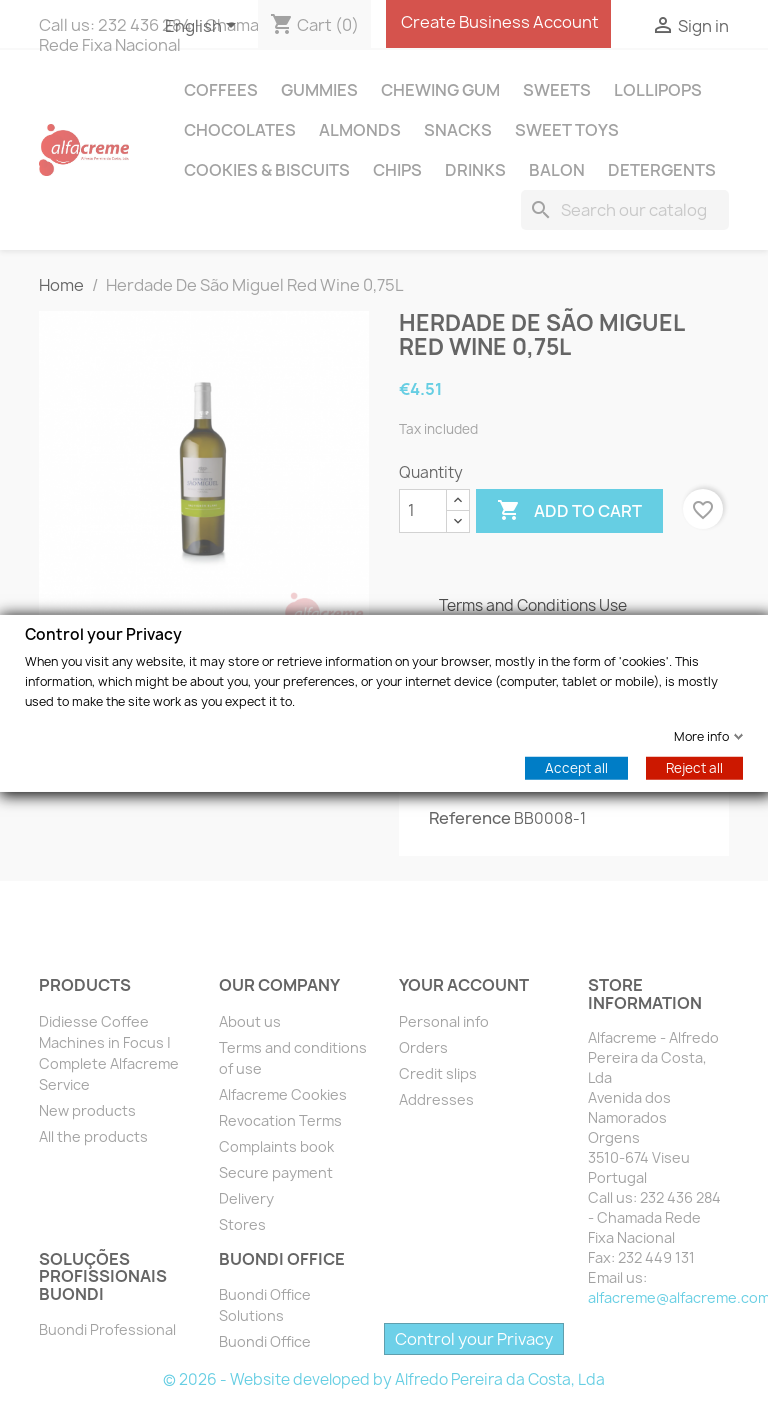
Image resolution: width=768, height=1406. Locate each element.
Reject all (694, 767)
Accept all (576, 767)
